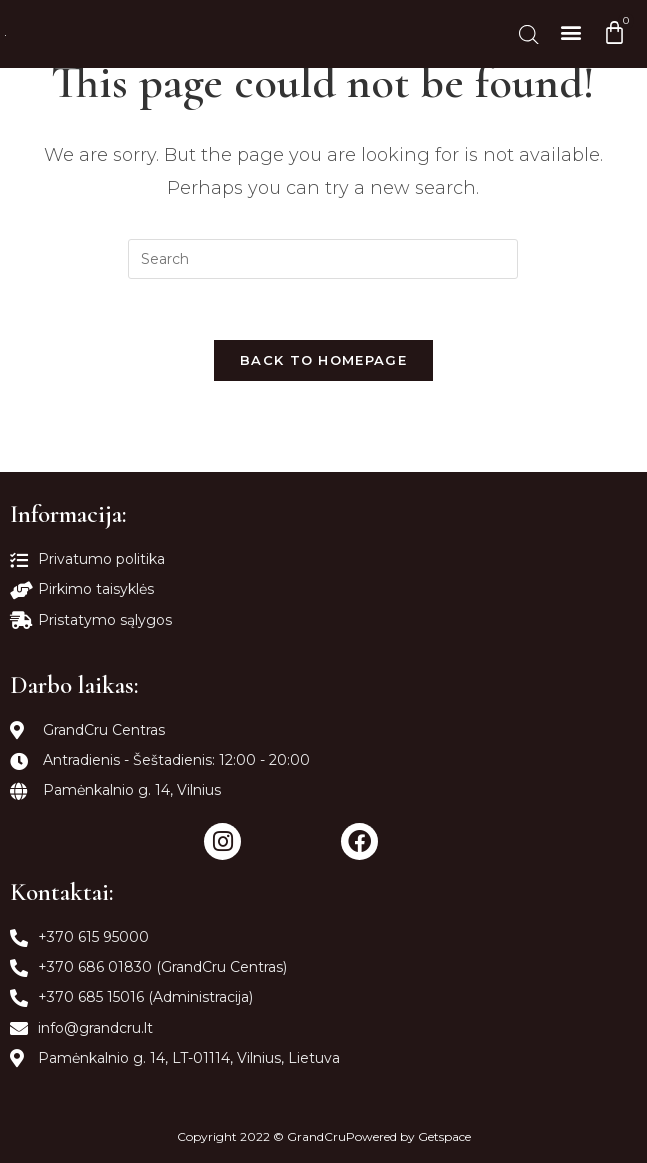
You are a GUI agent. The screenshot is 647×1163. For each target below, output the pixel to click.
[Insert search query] (323, 259)
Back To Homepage (323, 360)
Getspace (444, 1136)
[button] (570, 31)
